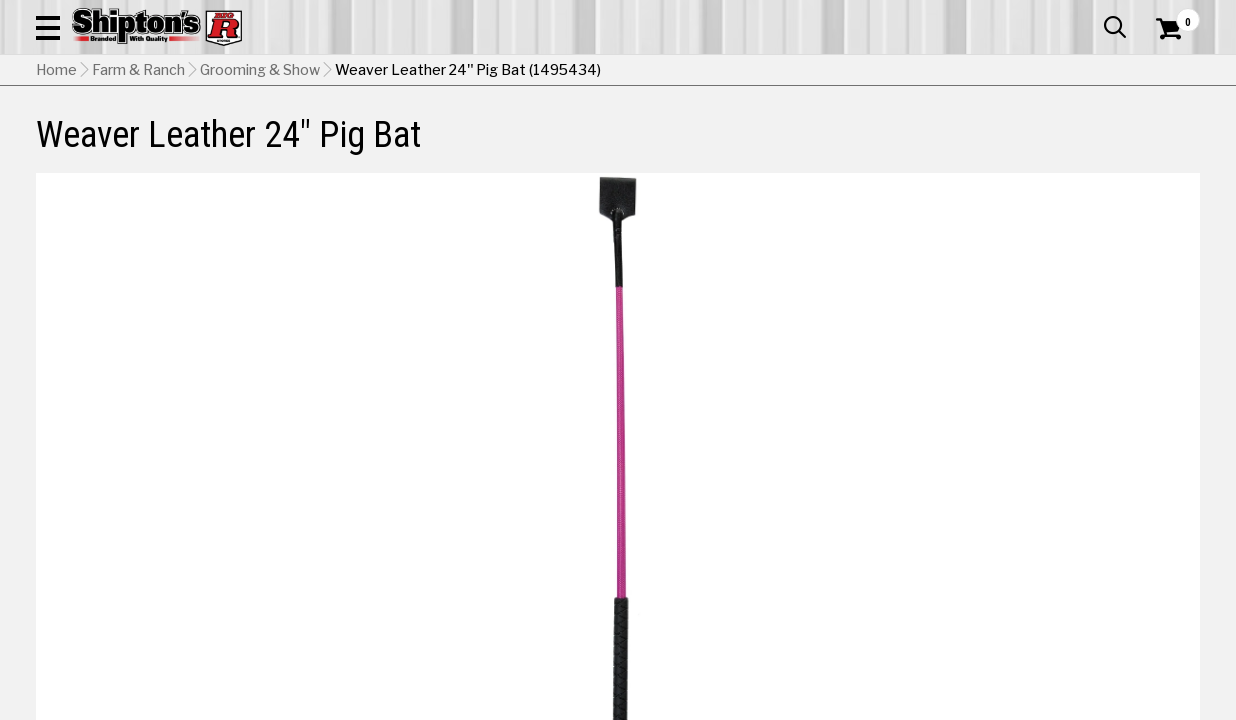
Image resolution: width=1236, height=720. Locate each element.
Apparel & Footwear (111, 146)
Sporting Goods (1076, 146)
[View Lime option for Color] (963, 529)
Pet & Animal (957, 146)
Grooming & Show (260, 195)
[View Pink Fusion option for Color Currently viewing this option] (1100, 529)
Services (1172, 15)
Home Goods (557, 146)
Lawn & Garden (839, 146)
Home (56, 195)
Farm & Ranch (443, 146)
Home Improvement (695, 146)
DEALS (1173, 146)
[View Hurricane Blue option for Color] (827, 529)
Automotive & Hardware (288, 146)
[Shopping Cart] (1166, 72)
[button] (696, 72)
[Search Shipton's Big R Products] (560, 72)
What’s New (1088, 15)
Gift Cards (1000, 15)
